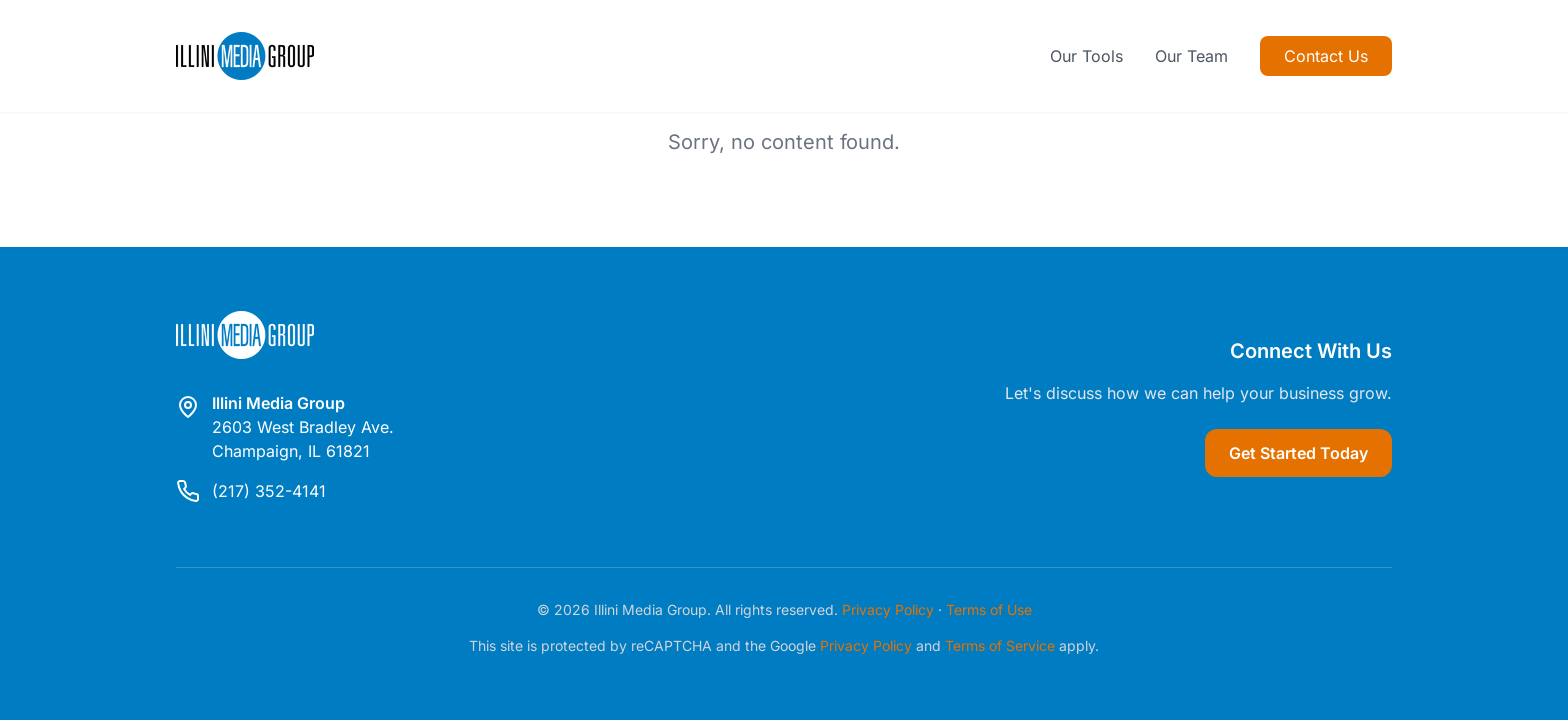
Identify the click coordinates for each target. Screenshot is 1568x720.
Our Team (1191, 56)
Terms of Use (989, 609)
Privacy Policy (888, 609)
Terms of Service (1000, 645)
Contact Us (1326, 56)
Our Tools (1086, 56)
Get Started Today (1298, 453)
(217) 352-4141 (269, 491)
